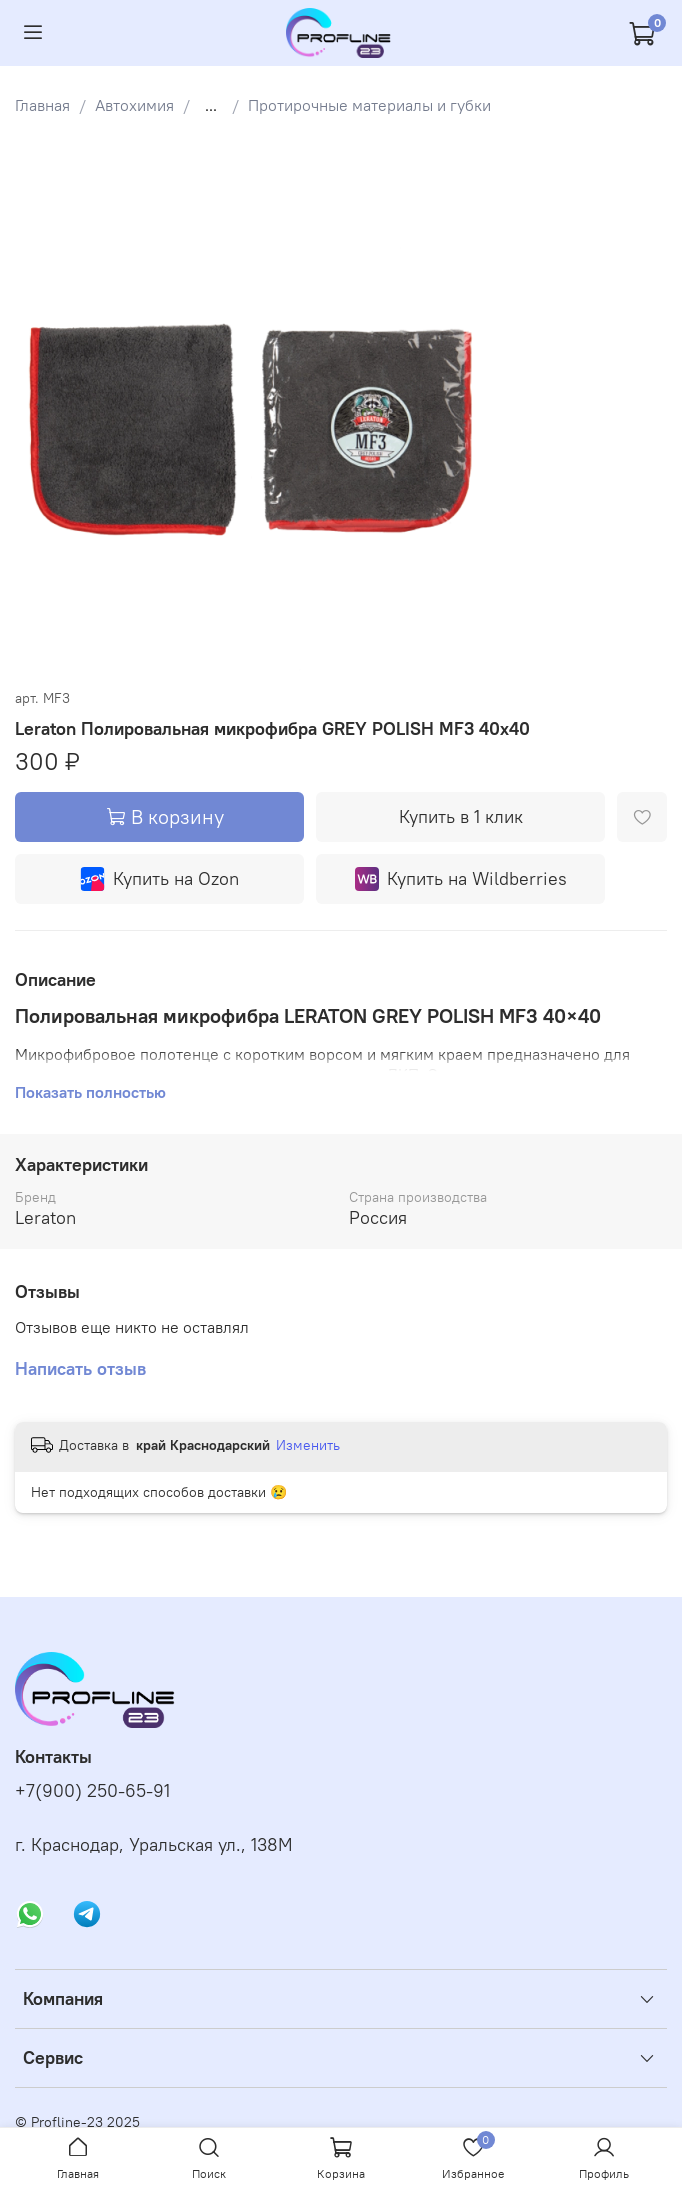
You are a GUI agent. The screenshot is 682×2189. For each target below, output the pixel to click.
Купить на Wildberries (461, 879)
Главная (42, 105)
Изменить (308, 1445)
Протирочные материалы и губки (369, 105)
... (211, 105)
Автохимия (134, 105)
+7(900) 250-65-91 (92, 1791)
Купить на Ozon (159, 879)
